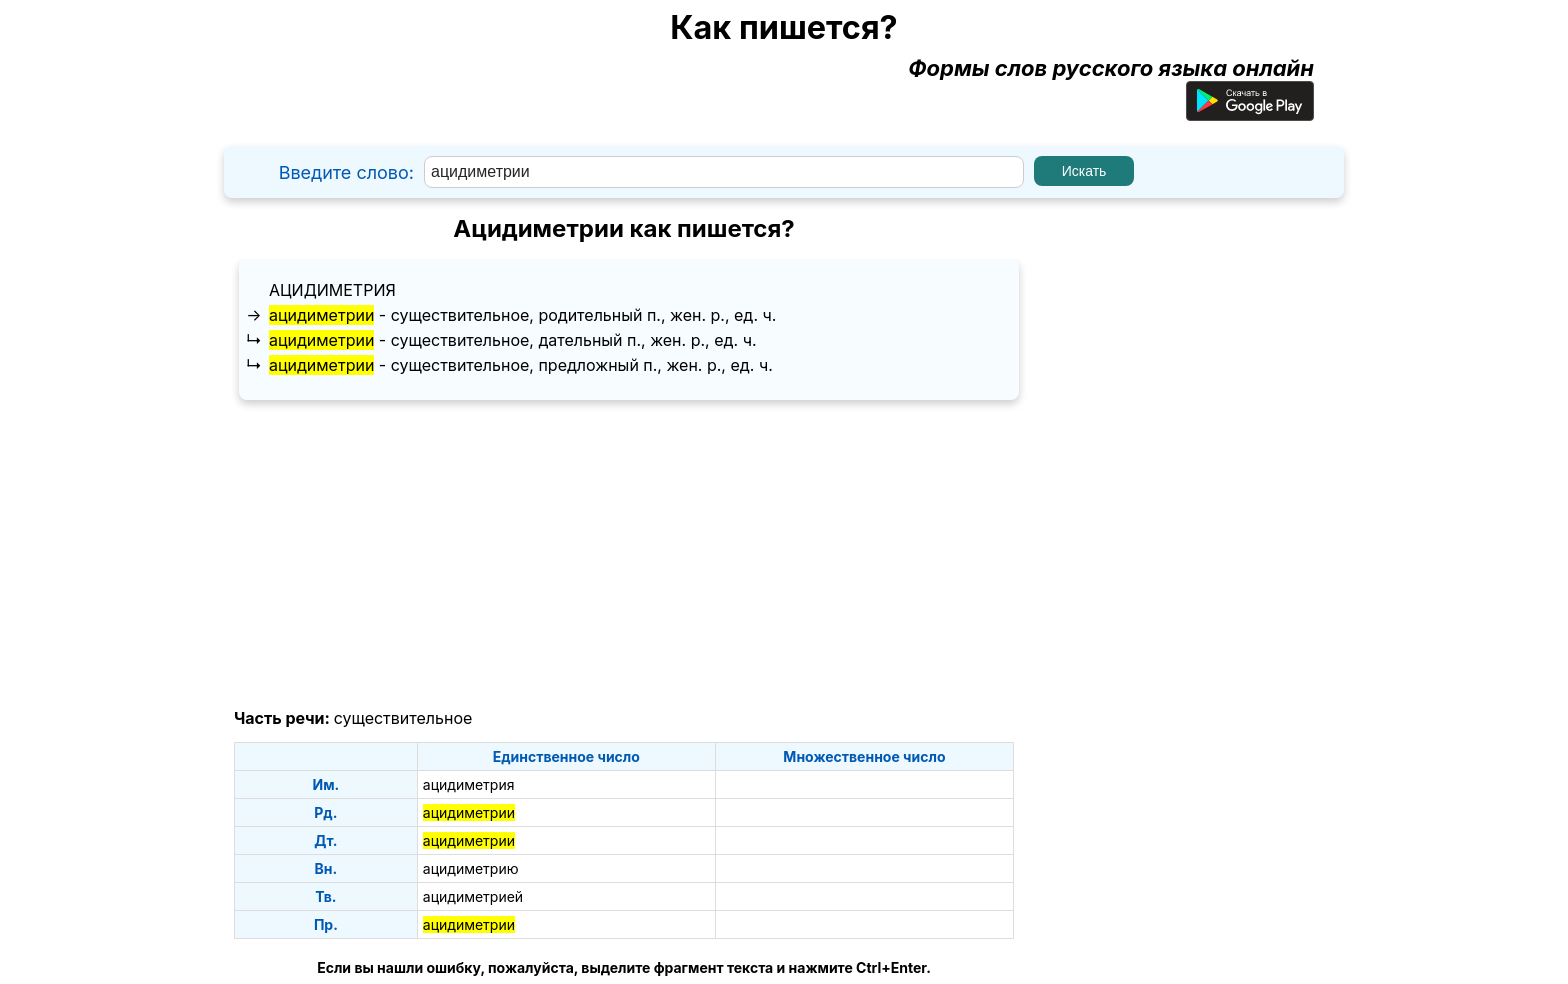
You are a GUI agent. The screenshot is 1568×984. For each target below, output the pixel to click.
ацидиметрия (332, 290)
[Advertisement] (624, 555)
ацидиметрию (471, 868)
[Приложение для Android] (1250, 113)
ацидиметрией (473, 896)
